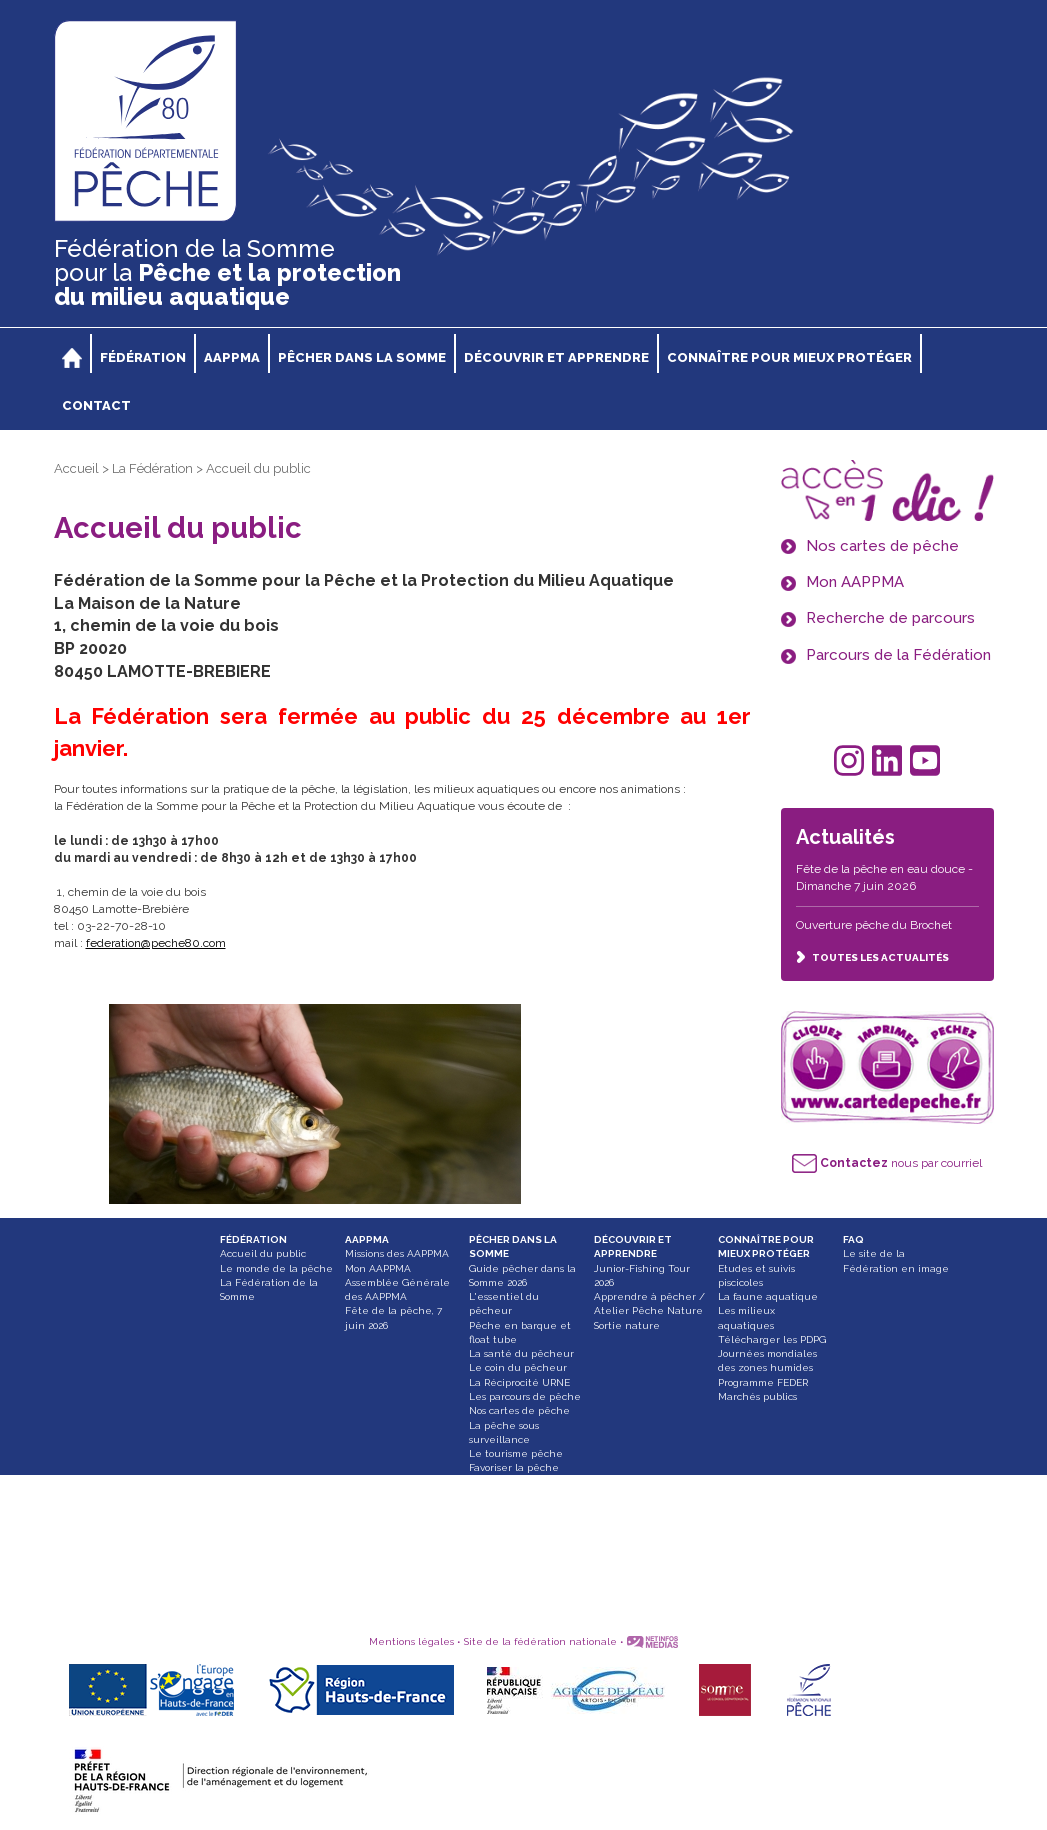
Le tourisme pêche (516, 1453)
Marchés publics (757, 1396)
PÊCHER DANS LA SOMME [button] (362, 357)
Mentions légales (411, 1641)
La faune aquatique (768, 1296)
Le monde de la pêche (276, 1268)
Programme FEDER (763, 1382)
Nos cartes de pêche (519, 1410)
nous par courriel (887, 1163)
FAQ (853, 1239)
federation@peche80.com (156, 943)
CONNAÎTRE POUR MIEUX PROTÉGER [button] (789, 357)
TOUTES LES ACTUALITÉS (872, 957)
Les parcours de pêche (525, 1396)
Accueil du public (263, 1253)
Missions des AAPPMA (397, 1253)
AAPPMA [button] (232, 357)
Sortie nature (627, 1325)
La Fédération (152, 468)
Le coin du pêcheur (518, 1367)
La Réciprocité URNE (519, 1382)
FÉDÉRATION (253, 1239)
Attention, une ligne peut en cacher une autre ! (520, 1511)
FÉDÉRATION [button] (143, 357)
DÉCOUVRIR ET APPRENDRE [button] (556, 357)
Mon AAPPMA (378, 1268)
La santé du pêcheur (521, 1353)
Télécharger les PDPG (772, 1339)
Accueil (76, 468)
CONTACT (96, 405)
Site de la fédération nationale (540, 1641)
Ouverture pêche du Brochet (874, 925)
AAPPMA (367, 1239)
